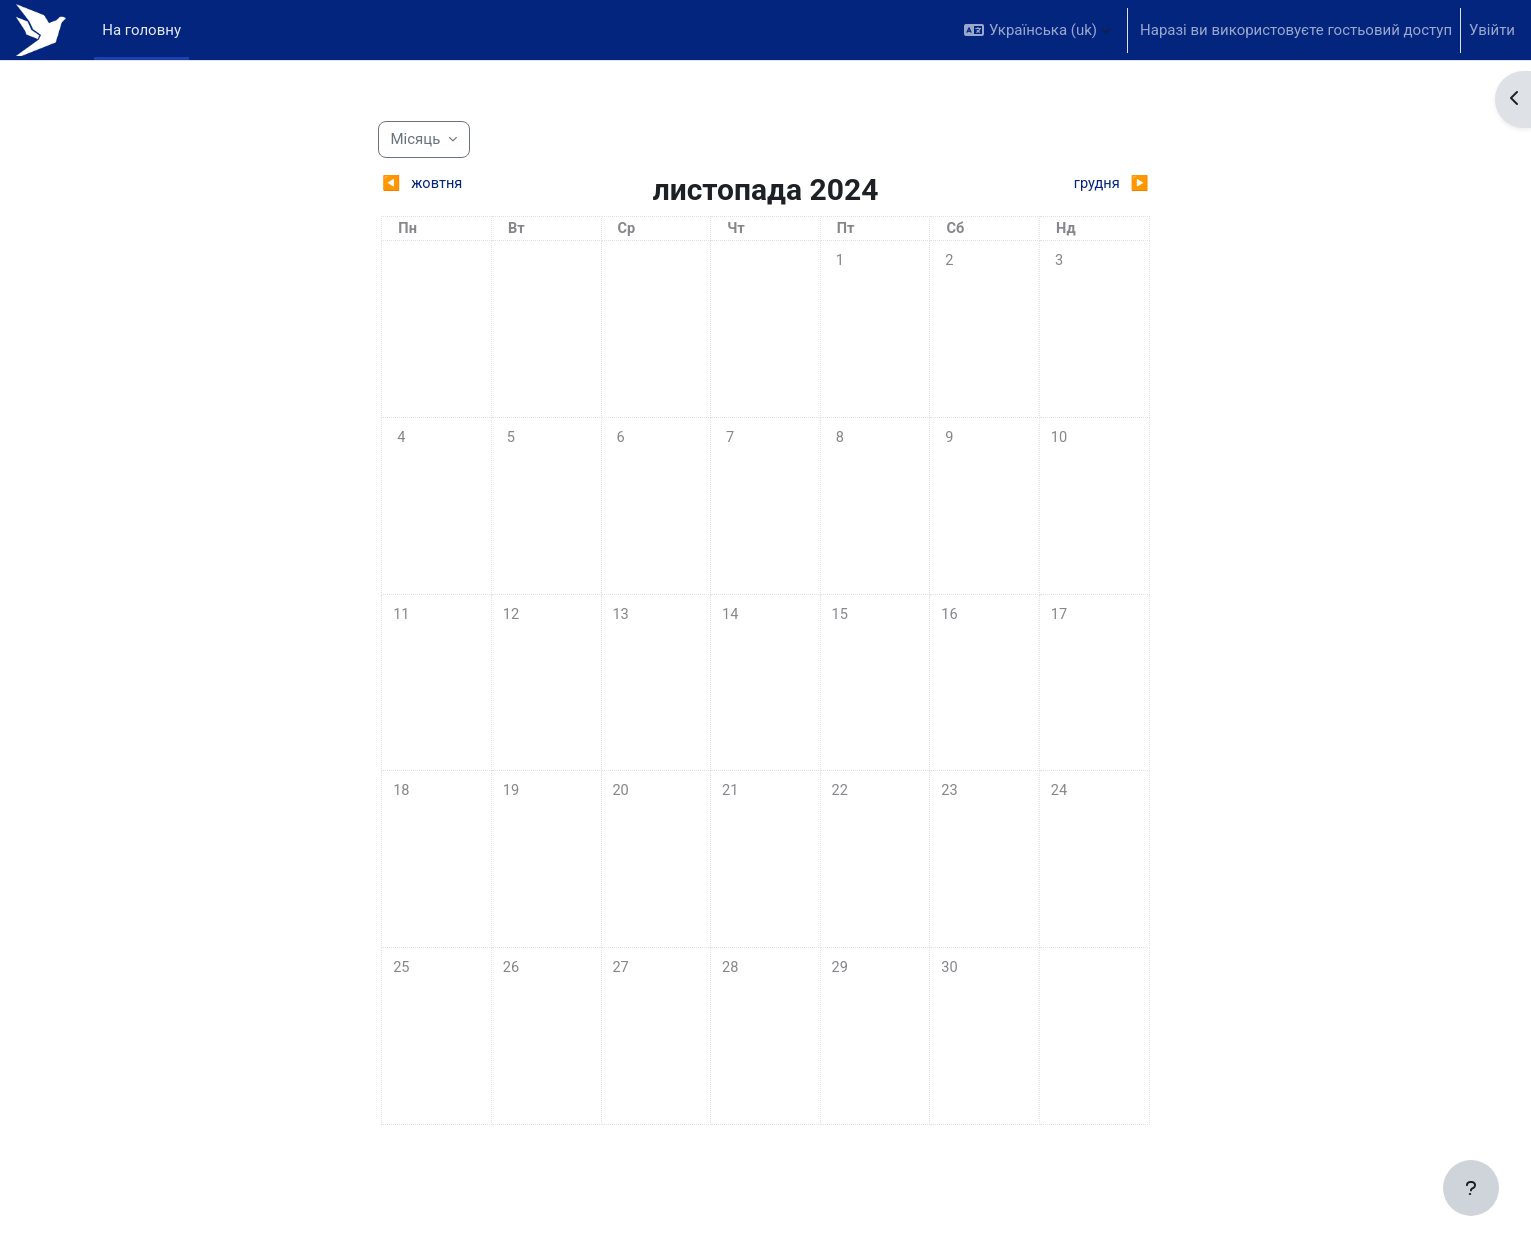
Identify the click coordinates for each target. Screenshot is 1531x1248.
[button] (1037, 30)
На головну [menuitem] (141, 30)
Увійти (1492, 30)
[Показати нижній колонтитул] (1471, 1188)
